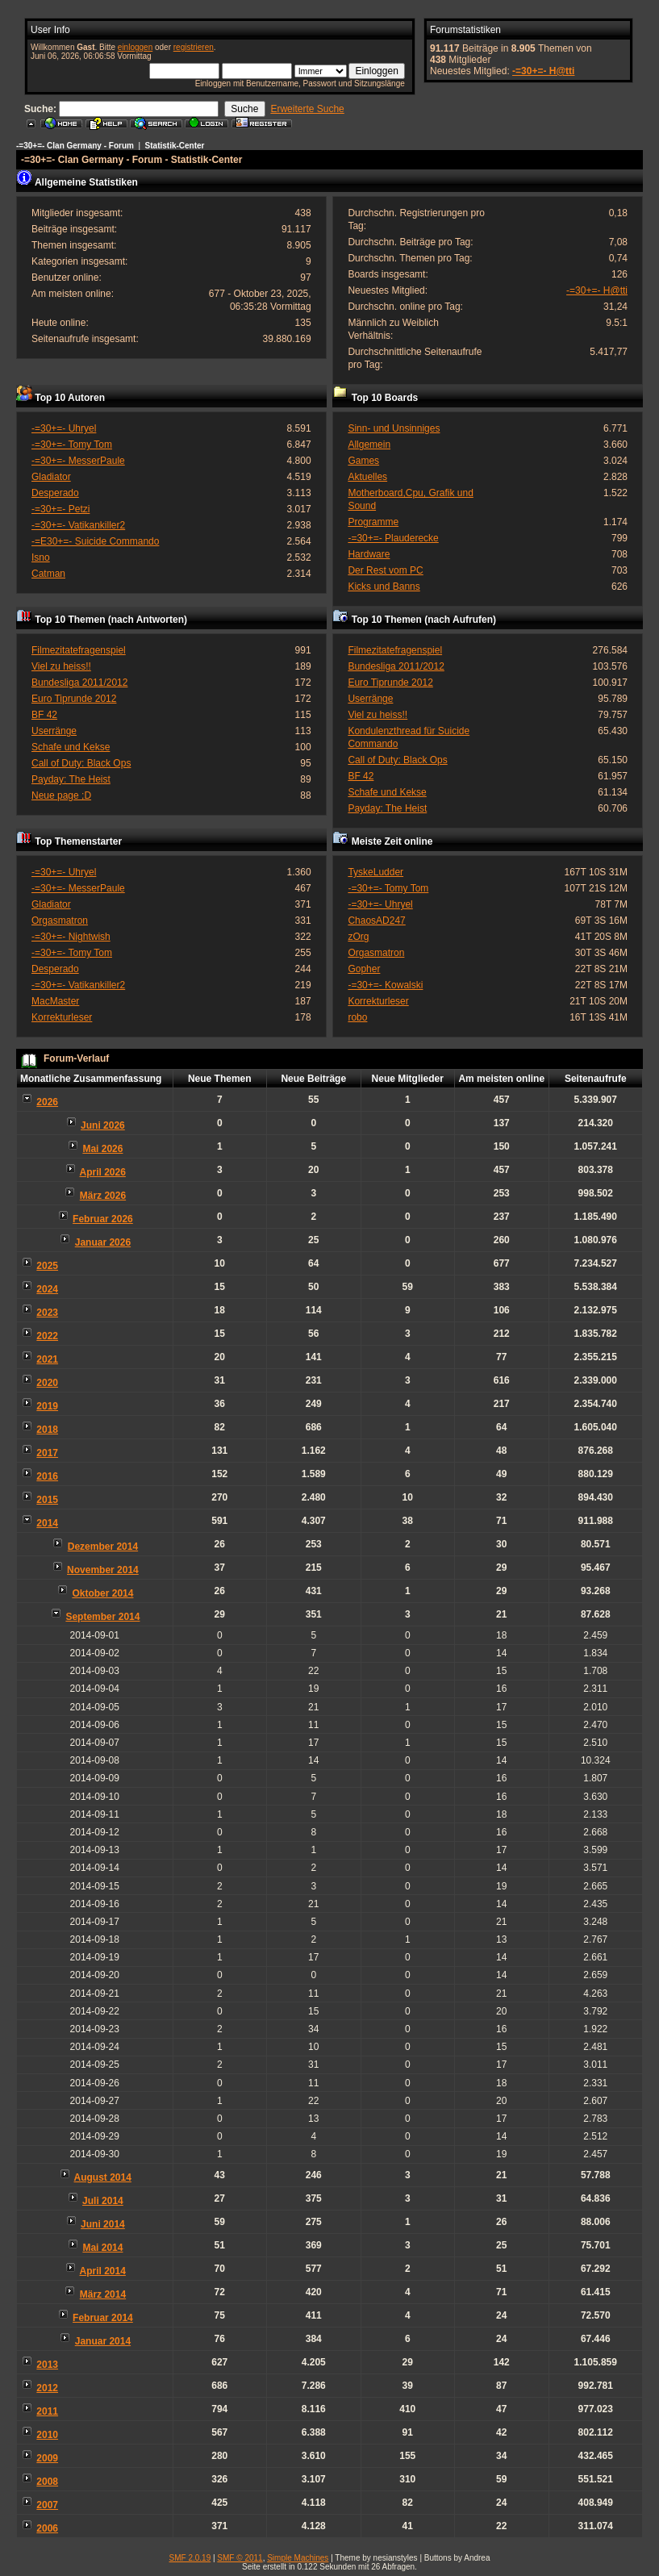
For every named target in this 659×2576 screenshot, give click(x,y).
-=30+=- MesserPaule (78, 460)
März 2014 (103, 2294)
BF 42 (44, 714)
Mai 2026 (102, 1148)
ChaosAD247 (376, 920)
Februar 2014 (103, 2317)
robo (357, 1017)
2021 (47, 1359)
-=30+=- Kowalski (385, 985)
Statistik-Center (175, 145)
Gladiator (51, 476)
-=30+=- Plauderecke (393, 538)
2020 (47, 1382)
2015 (47, 1499)
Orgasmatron (59, 920)
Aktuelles (367, 476)
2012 (47, 2388)
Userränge (54, 731)
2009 (47, 2458)
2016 (47, 1476)
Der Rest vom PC (385, 570)
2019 (47, 1406)
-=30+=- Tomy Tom (71, 444)
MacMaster (55, 1001)
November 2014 (103, 1570)
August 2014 (102, 2177)
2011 (47, 2411)
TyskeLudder (375, 872)
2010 (47, 2434)
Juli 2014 (102, 2201)
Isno (40, 557)
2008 (47, 2481)
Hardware (369, 554)
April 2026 (103, 1172)
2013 (47, 2364)
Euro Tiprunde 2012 (73, 698)
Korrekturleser (61, 1017)
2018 (47, 1429)
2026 (47, 1102)
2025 (47, 1265)
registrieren (193, 47)
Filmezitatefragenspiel (78, 650)
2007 (47, 2505)
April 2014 (103, 2271)
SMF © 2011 (239, 2557)
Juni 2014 (103, 2224)
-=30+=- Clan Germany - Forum (75, 145)
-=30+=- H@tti (543, 71)
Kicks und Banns (383, 586)
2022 (47, 1336)
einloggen (135, 47)
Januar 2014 (103, 2341)
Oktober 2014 (102, 1593)
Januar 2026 (103, 1242)
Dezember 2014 (103, 1546)
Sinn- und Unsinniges (394, 428)
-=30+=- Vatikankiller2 (78, 525)
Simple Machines (297, 2557)
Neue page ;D (61, 795)
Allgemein (369, 444)
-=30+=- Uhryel (63, 428)
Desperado (55, 493)
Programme (373, 522)
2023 (47, 1312)
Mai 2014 (102, 2247)
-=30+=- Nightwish (71, 936)
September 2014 (102, 1616)
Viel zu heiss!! (61, 666)
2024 (47, 1289)
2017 (47, 1453)
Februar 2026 (103, 1219)
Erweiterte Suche (307, 109)
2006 (47, 2528)
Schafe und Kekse (70, 747)
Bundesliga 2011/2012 (79, 682)
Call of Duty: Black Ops (81, 763)
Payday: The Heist (71, 779)
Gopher (364, 969)
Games (363, 460)
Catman (48, 573)
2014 (47, 1523)
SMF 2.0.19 (190, 2557)
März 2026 (103, 1195)
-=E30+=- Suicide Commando (95, 541)
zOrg (358, 936)
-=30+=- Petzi (60, 509)
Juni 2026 (103, 1125)
